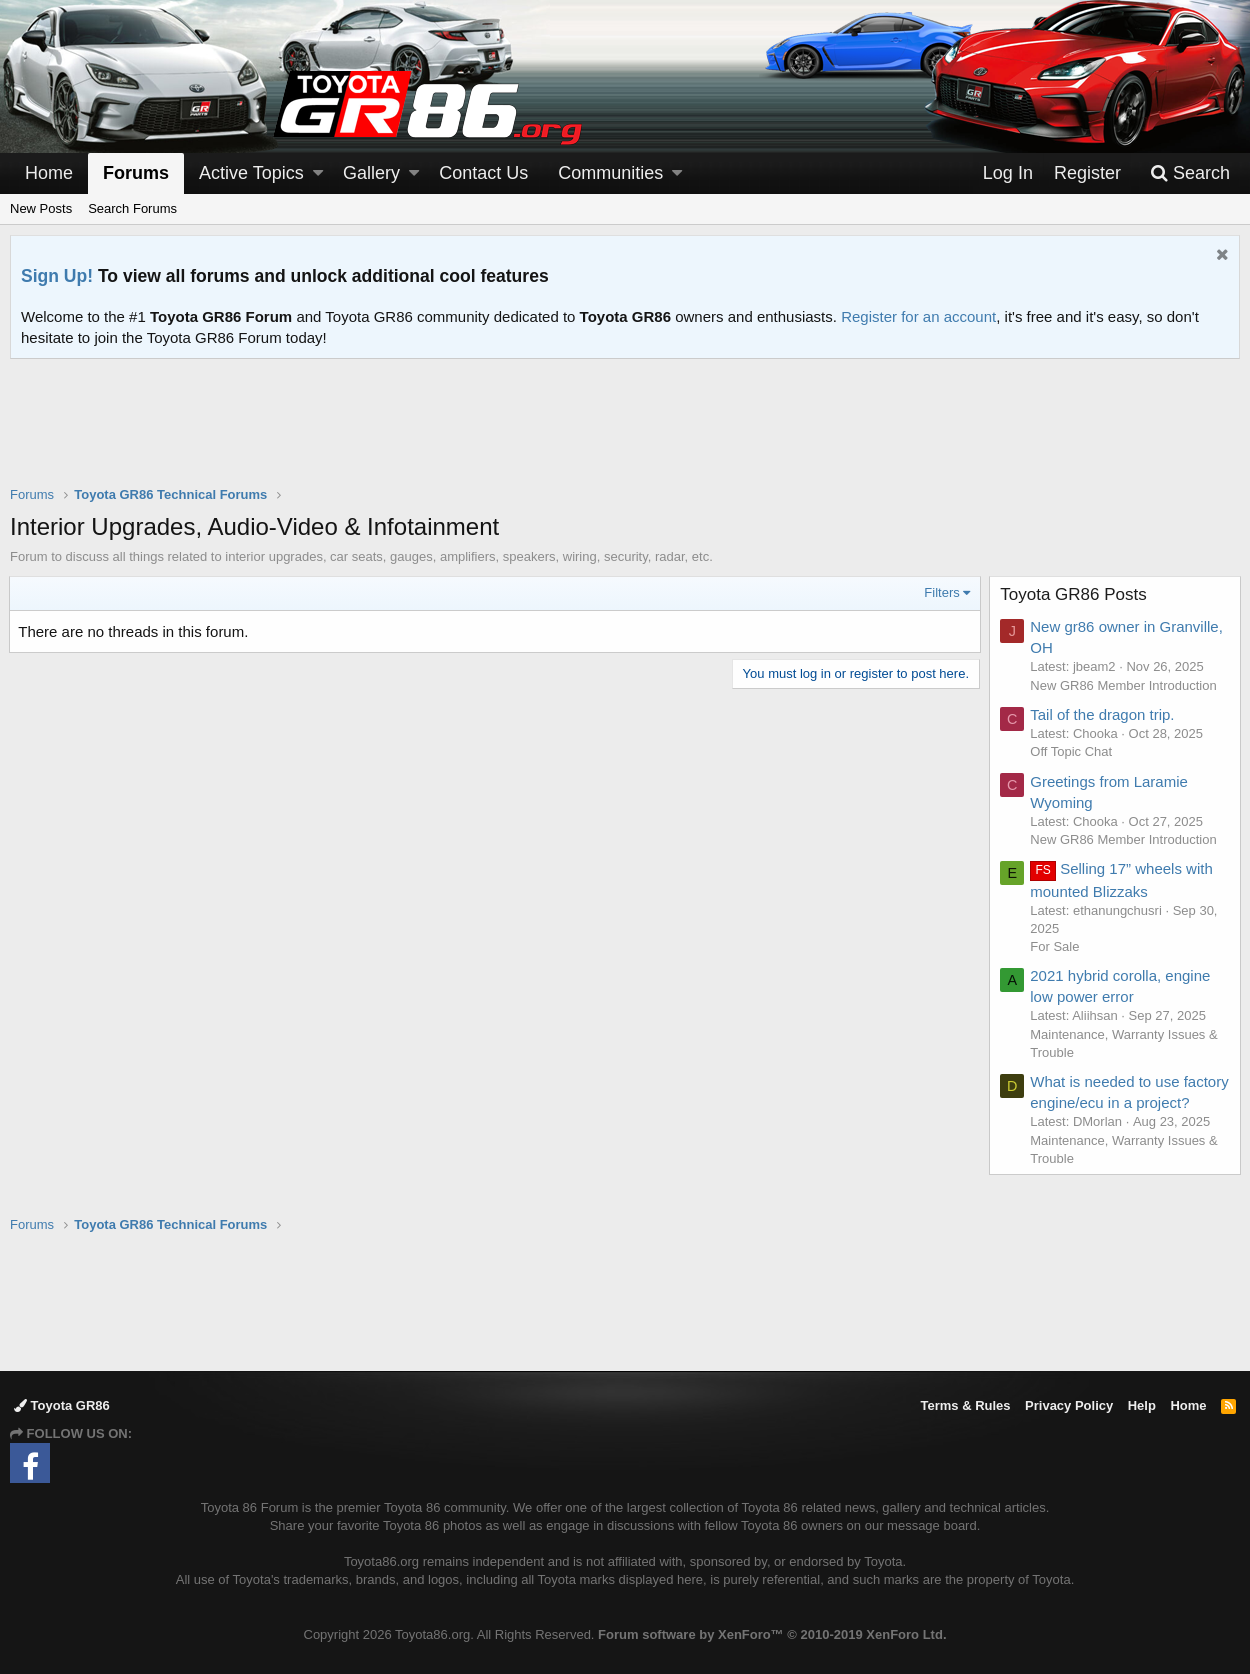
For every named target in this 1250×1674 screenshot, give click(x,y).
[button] (318, 173)
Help (1142, 1405)
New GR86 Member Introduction (1124, 685)
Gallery (371, 173)
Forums (136, 173)
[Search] (1190, 173)
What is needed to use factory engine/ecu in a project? (1106, 1102)
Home (49, 173)
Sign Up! (57, 276)
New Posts (41, 208)
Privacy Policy (1069, 1405)
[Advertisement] (625, 435)
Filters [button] (941, 592)
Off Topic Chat (1072, 751)
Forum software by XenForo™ (772, 1634)
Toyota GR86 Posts (1074, 594)
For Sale (1055, 946)
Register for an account (918, 316)
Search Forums (132, 208)
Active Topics (251, 173)
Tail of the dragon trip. (1103, 714)
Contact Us (483, 173)
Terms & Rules (965, 1405)
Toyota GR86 (62, 1405)
